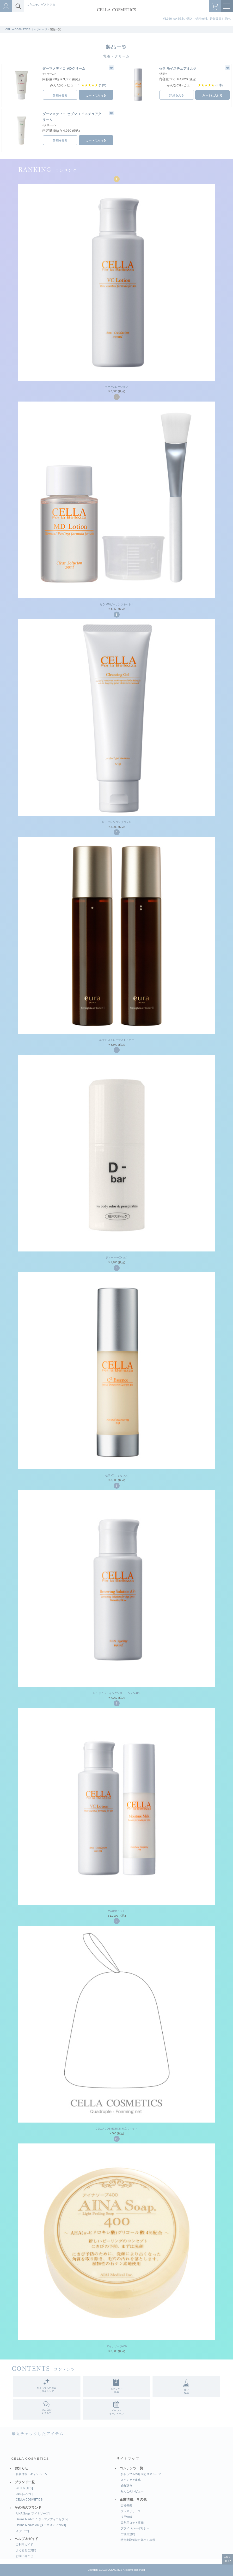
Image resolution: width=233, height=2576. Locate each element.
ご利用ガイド (24, 2544)
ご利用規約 (128, 2534)
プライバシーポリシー (135, 2528)
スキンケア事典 (131, 2480)
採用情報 (126, 2517)
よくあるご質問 (26, 2550)
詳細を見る (60, 95)
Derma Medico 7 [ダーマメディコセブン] (42, 2519)
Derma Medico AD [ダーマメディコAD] (41, 2525)
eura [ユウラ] (24, 2494)
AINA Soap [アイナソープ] (33, 2513)
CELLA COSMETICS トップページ (26, 29)
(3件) (219, 85)
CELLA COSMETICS (30, 2458)
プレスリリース (131, 2511)
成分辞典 (126, 2485)
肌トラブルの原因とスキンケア (141, 2474)
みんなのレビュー (132, 2491)
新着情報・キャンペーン (32, 2474)
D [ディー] (22, 2531)
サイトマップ (127, 2458)
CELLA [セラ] (24, 2488)
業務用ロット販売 (132, 2522)
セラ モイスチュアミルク (178, 68)
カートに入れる (96, 95)
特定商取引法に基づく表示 (138, 2540)
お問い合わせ (24, 2556)
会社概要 (126, 2505)
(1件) (102, 85)
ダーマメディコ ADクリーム (63, 68)
